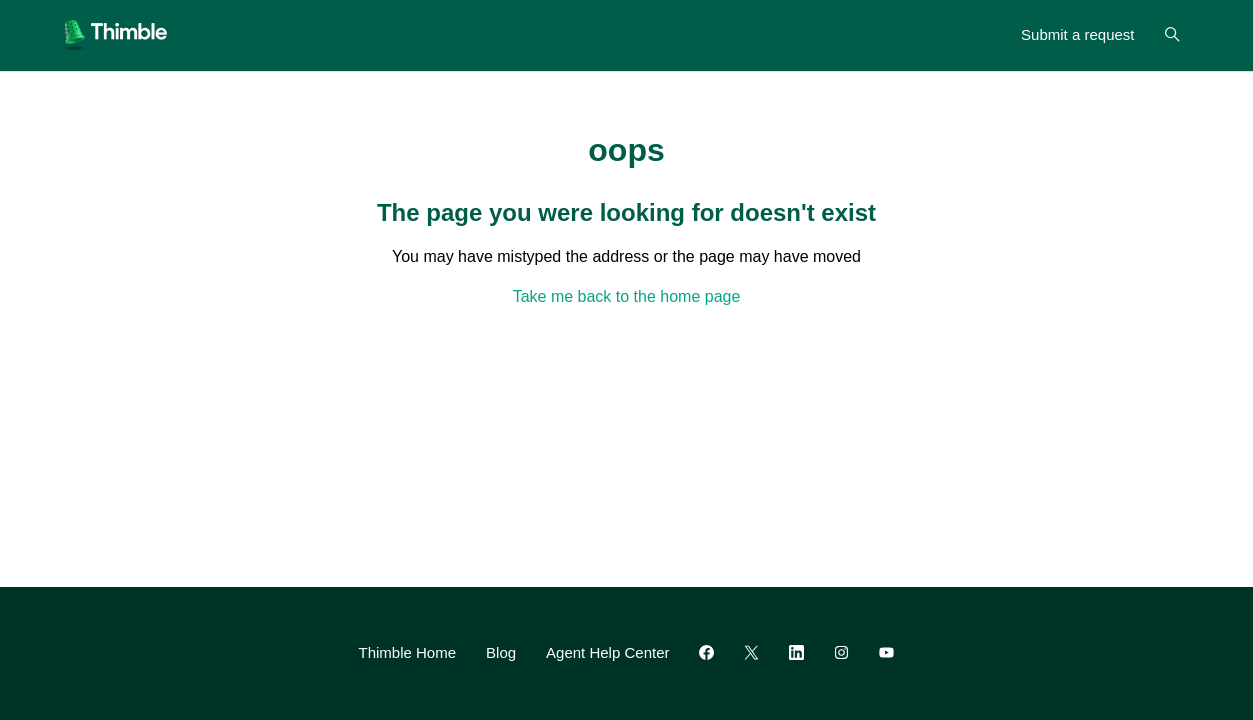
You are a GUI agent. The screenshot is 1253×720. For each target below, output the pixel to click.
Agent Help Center (607, 652)
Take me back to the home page (627, 296)
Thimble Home (408, 652)
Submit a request (1077, 34)
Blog (501, 652)
